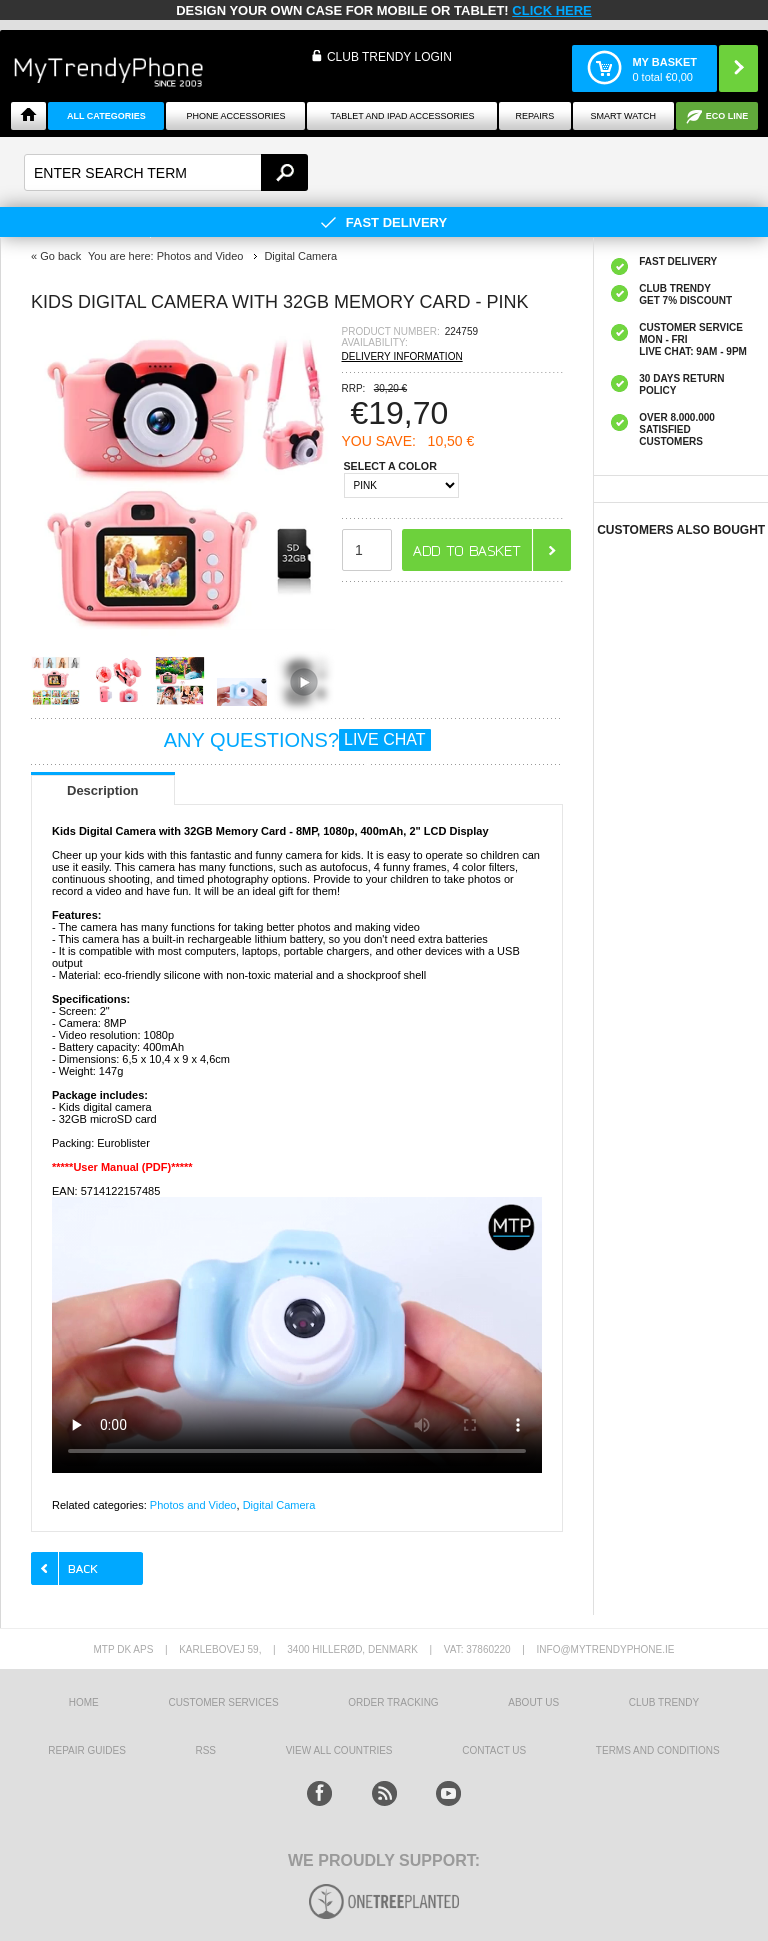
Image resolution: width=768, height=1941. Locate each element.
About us (533, 1702)
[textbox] (166, 172)
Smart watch (623, 116)
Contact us (494, 1750)
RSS (205, 1750)
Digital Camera (279, 1505)
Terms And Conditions (658, 1750)
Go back (60, 256)
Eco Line (727, 116)
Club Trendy (664, 1702)
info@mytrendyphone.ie (606, 1649)
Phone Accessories (235, 116)
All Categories (106, 116)
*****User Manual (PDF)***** (122, 1167)
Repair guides (87, 1750)
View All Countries (339, 1750)
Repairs (535, 116)
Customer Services (223, 1702)
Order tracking (393, 1702)
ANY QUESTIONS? (297, 740)
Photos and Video (193, 1505)
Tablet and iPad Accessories (402, 116)
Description (103, 790)
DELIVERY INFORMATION (402, 356)
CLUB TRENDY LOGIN (389, 57)
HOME (84, 1702)
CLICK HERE (551, 10)
